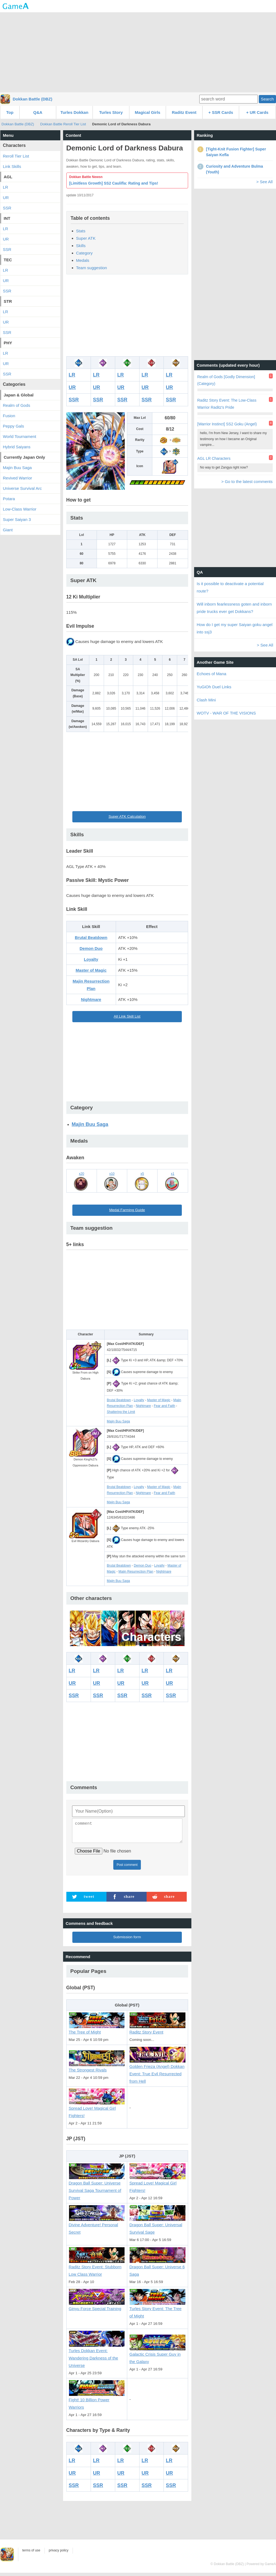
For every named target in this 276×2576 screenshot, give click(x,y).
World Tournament (19, 436)
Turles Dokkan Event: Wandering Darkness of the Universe (97, 2355)
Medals (82, 260)
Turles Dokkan (74, 112)
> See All (264, 181)
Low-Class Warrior (20, 509)
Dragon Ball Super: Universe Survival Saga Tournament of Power (97, 2187)
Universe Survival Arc (22, 488)
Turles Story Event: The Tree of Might (157, 2310)
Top (9, 112)
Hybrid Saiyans (17, 446)
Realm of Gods (16, 405)
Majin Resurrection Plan (135, 1571)
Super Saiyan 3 (17, 519)
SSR (74, 399)
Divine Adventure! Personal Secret (97, 2226)
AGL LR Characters (214, 458)
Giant (8, 529)
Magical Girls (147, 112)
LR (72, 375)
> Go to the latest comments (246, 481)
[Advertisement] (138, 52)
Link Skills (12, 166)
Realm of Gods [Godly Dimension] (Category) (226, 380)
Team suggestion (91, 267)
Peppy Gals (13, 426)
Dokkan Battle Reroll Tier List (63, 124)
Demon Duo (90, 948)
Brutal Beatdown (91, 937)
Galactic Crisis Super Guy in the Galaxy (157, 2355)
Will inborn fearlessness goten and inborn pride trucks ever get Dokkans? (234, 608)
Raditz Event (184, 112)
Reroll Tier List (16, 156)
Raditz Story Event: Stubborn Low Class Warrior (97, 2267)
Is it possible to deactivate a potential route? (230, 587)
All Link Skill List (127, 1016)
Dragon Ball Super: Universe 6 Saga (157, 2267)
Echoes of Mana (211, 673)
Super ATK (86, 238)
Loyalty (91, 959)
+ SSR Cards (220, 112)
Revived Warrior (17, 478)
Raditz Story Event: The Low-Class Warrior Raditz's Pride (227, 403)
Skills (81, 245)
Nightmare (91, 999)
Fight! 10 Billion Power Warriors (97, 2400)
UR (72, 387)
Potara (9, 498)
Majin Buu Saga (90, 1124)
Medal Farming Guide (127, 1210)
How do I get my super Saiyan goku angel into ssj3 (235, 628)
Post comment (127, 1868)
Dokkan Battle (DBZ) (32, 99)
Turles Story (111, 112)
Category (84, 253)
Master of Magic (91, 970)
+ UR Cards (257, 112)
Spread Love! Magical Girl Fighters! (97, 2109)
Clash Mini (206, 700)
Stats (80, 231)
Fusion (9, 415)
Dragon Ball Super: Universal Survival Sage (157, 2226)
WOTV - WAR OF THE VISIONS (226, 713)
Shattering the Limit (121, 1412)
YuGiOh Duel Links (214, 686)
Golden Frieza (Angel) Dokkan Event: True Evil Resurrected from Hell (157, 2071)
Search (267, 99)
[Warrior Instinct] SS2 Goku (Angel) (227, 424)
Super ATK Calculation (127, 816)
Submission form (127, 1940)
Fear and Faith (164, 1406)
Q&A (37, 112)
